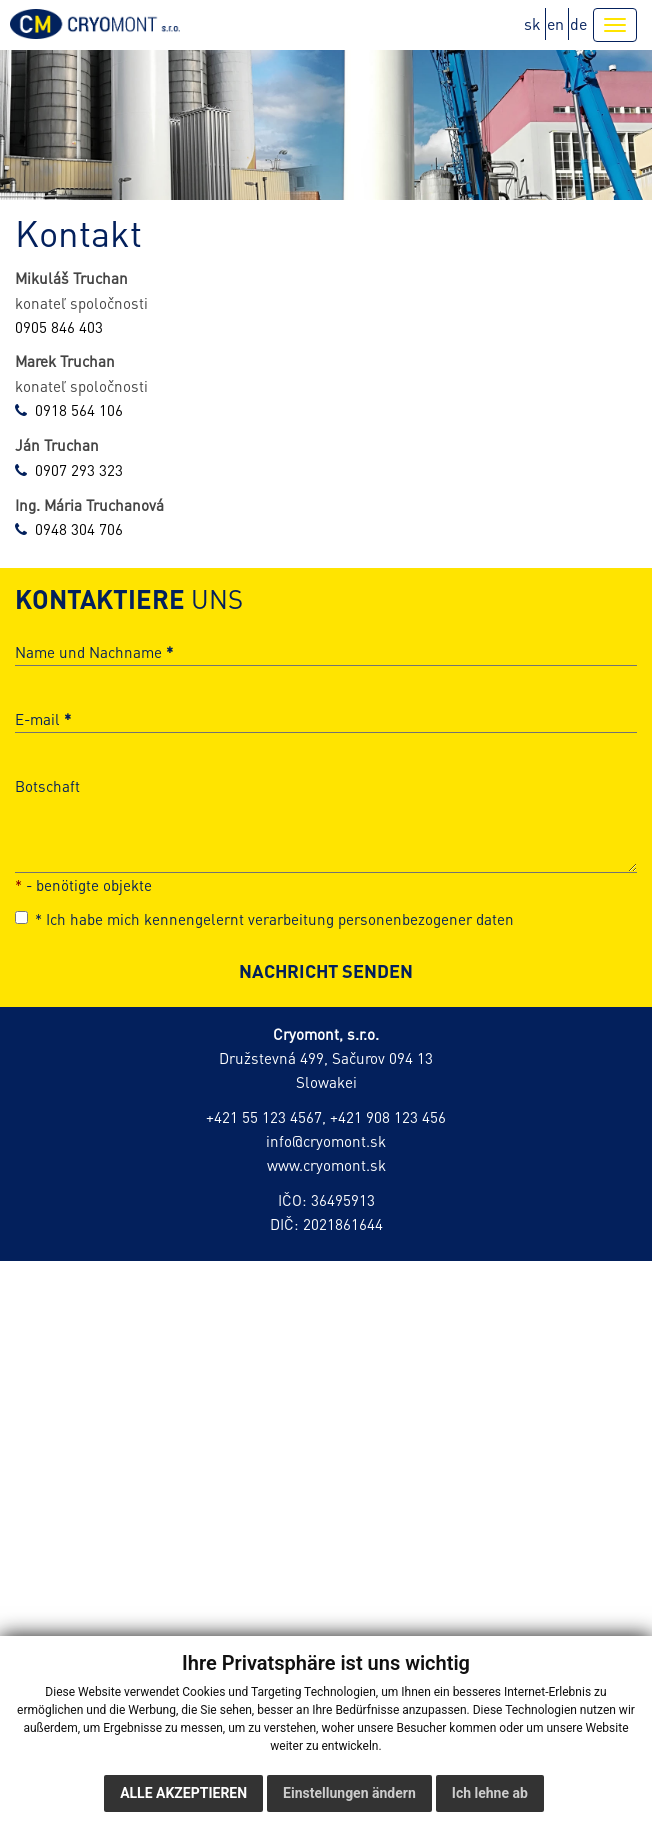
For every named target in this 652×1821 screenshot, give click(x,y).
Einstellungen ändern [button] (349, 1793)
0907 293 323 (79, 470)
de (578, 23)
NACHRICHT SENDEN (326, 970)
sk (532, 23)
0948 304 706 (79, 529)
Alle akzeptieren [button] (183, 1793)
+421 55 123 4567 (264, 1117)
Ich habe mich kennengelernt (264, 919)
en (555, 23)
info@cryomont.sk (326, 1141)
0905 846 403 (59, 327)
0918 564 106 (79, 410)
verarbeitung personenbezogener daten (381, 919)
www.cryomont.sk (326, 1165)
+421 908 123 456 (388, 1117)
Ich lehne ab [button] (490, 1793)
